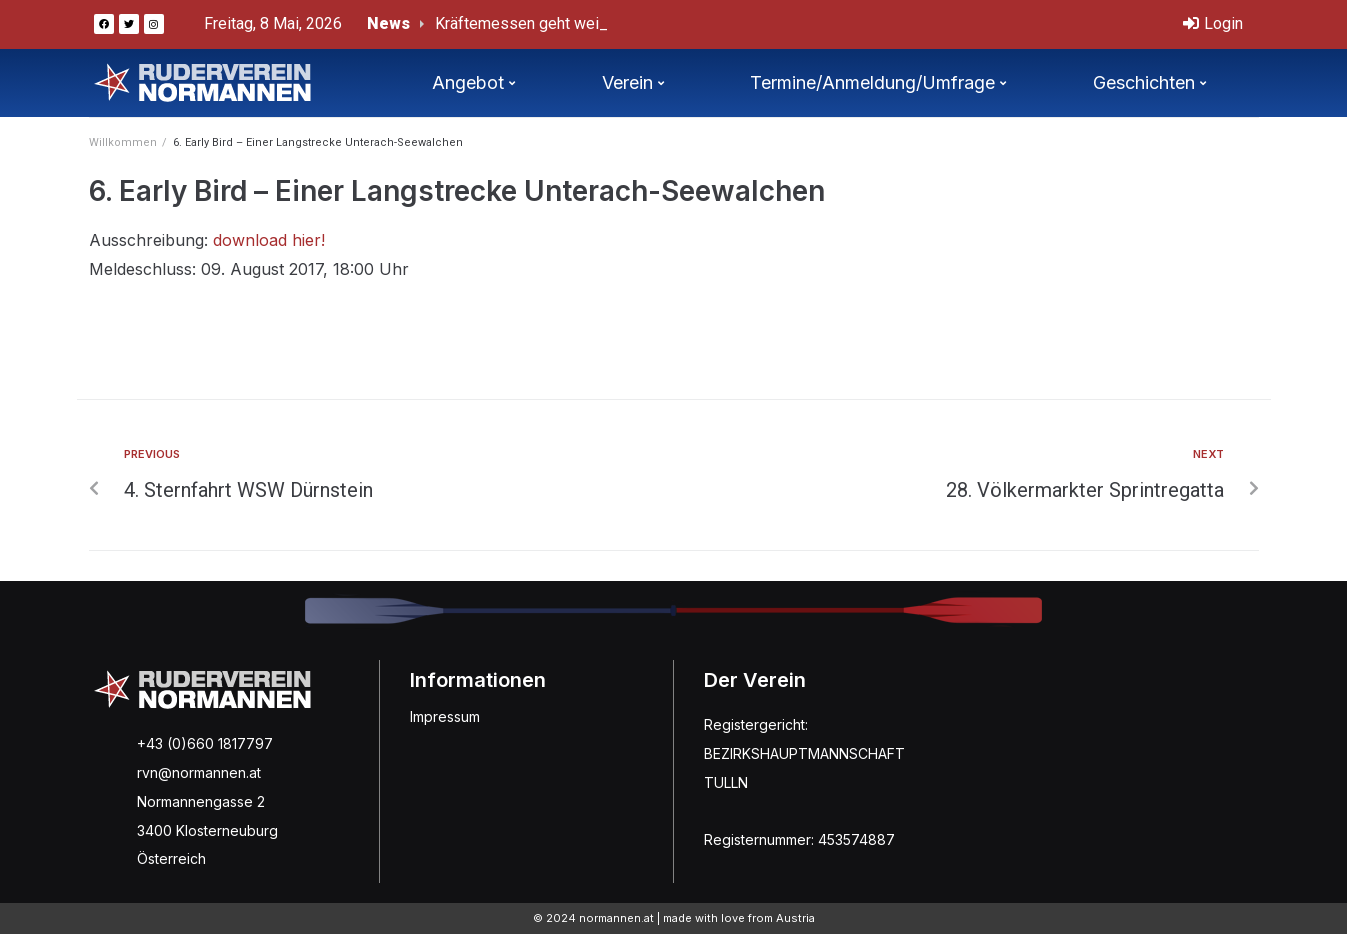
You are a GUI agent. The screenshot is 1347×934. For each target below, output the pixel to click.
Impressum (445, 716)
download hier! (269, 240)
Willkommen (123, 142)
